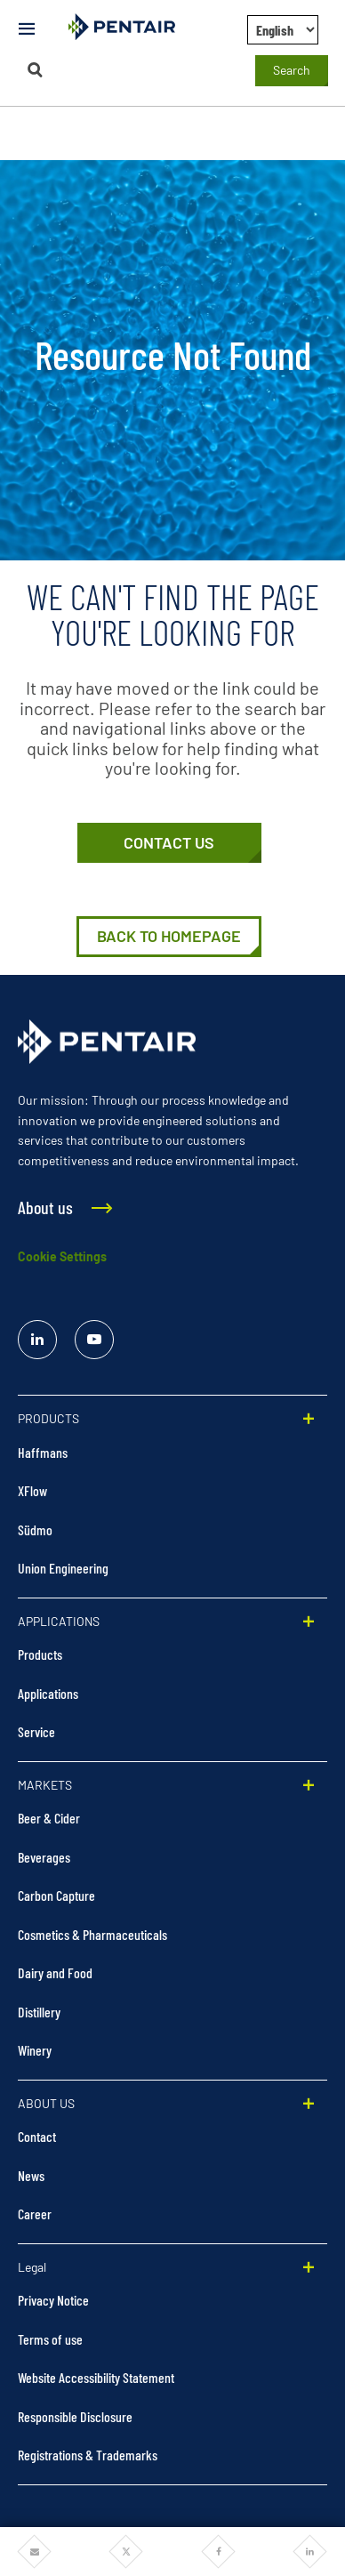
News (31, 2175)
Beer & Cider (49, 1817)
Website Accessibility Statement (96, 2377)
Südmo (35, 1529)
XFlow (32, 1490)
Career (35, 2213)
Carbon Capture (56, 1895)
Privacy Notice (53, 2299)
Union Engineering (63, 1567)
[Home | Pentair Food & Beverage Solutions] (168, 936)
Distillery (39, 2011)
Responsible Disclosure (75, 2416)
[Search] (35, 70)
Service (36, 1731)
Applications (48, 1693)
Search (291, 69)
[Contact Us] (169, 843)
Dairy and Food (55, 1972)
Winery (35, 2049)
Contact (37, 2136)
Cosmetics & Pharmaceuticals (92, 1934)
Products (40, 1654)
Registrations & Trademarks (87, 2454)
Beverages (44, 1856)
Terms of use (50, 2338)
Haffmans (43, 1452)
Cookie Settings (62, 1256)
